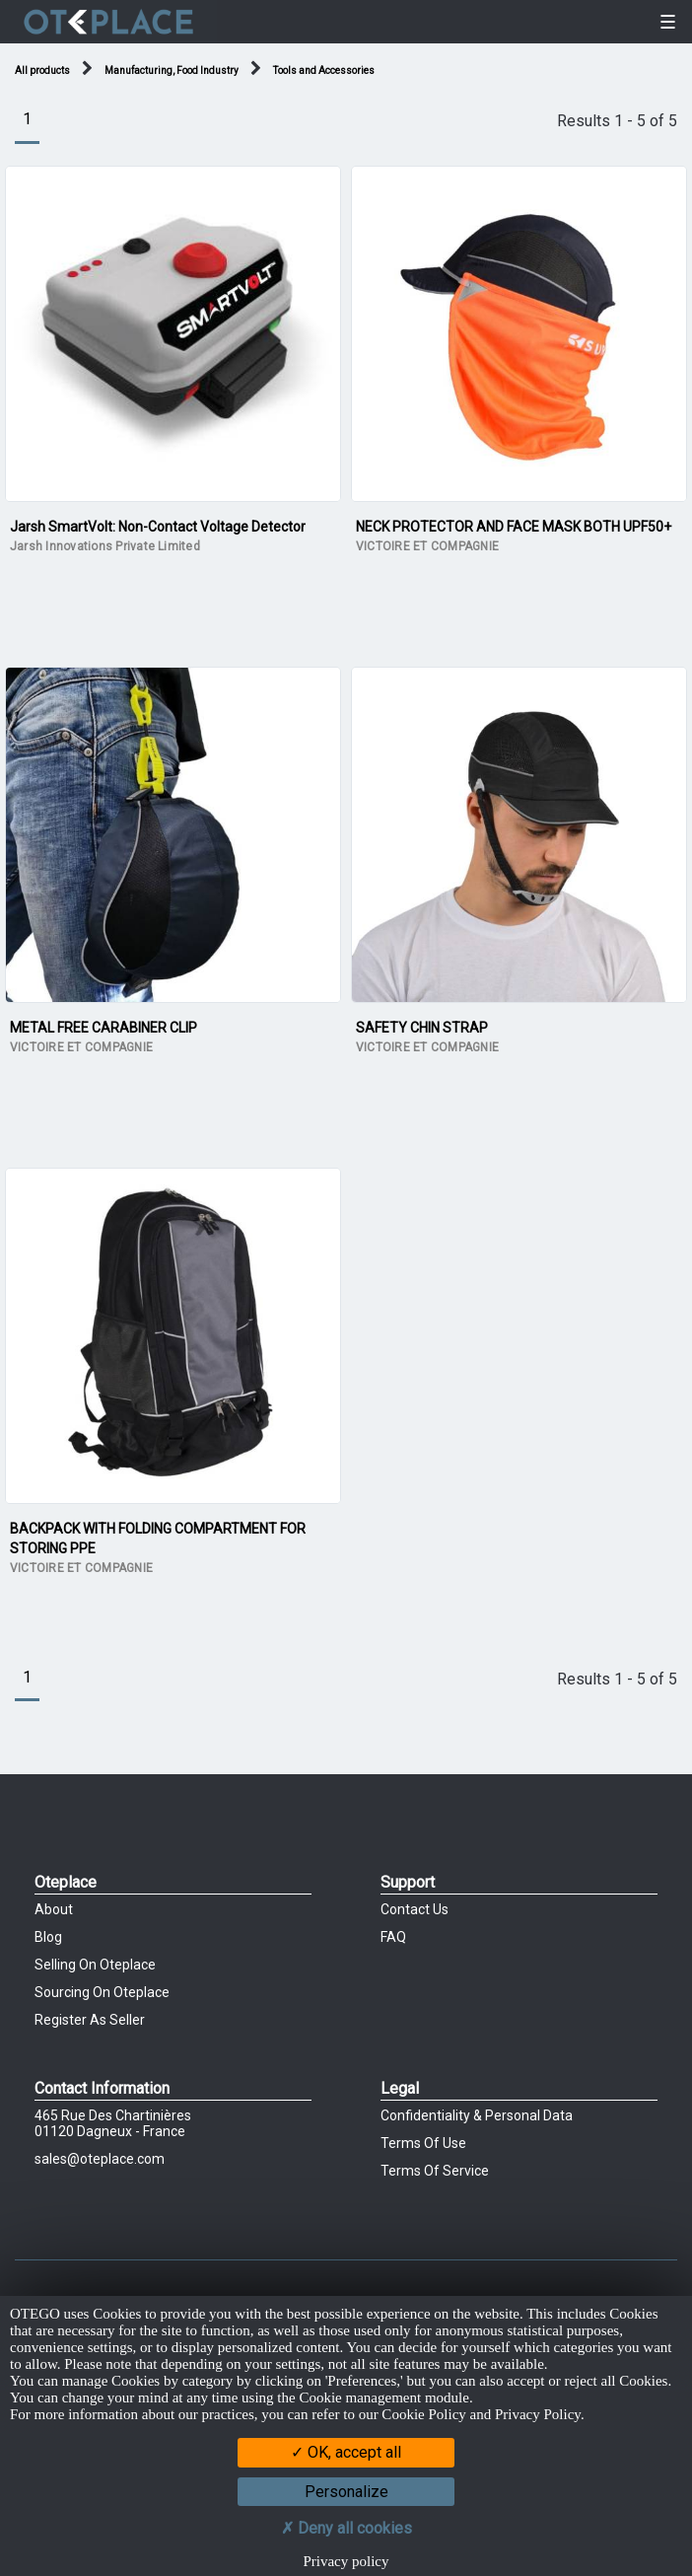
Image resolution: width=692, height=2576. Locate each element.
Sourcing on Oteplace (102, 1992)
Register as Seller (90, 2020)
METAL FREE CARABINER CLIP (103, 1028)
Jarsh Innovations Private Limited (105, 546)
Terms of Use (423, 2143)
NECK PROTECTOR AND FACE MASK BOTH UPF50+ (513, 527)
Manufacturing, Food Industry (171, 70)
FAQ (393, 1937)
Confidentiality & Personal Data (477, 2115)
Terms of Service (435, 2171)
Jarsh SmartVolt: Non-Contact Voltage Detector (158, 527)
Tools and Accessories (324, 70)
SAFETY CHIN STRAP (422, 1028)
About (54, 1909)
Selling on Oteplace (95, 1964)
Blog (48, 1937)
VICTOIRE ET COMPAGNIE (427, 546)
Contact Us (415, 1909)
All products (42, 70)
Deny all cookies (346, 2528)
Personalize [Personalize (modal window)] (346, 2491)
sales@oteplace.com (100, 2159)
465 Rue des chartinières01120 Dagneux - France (113, 2123)
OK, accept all (346, 2452)
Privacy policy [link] (345, 2561)
